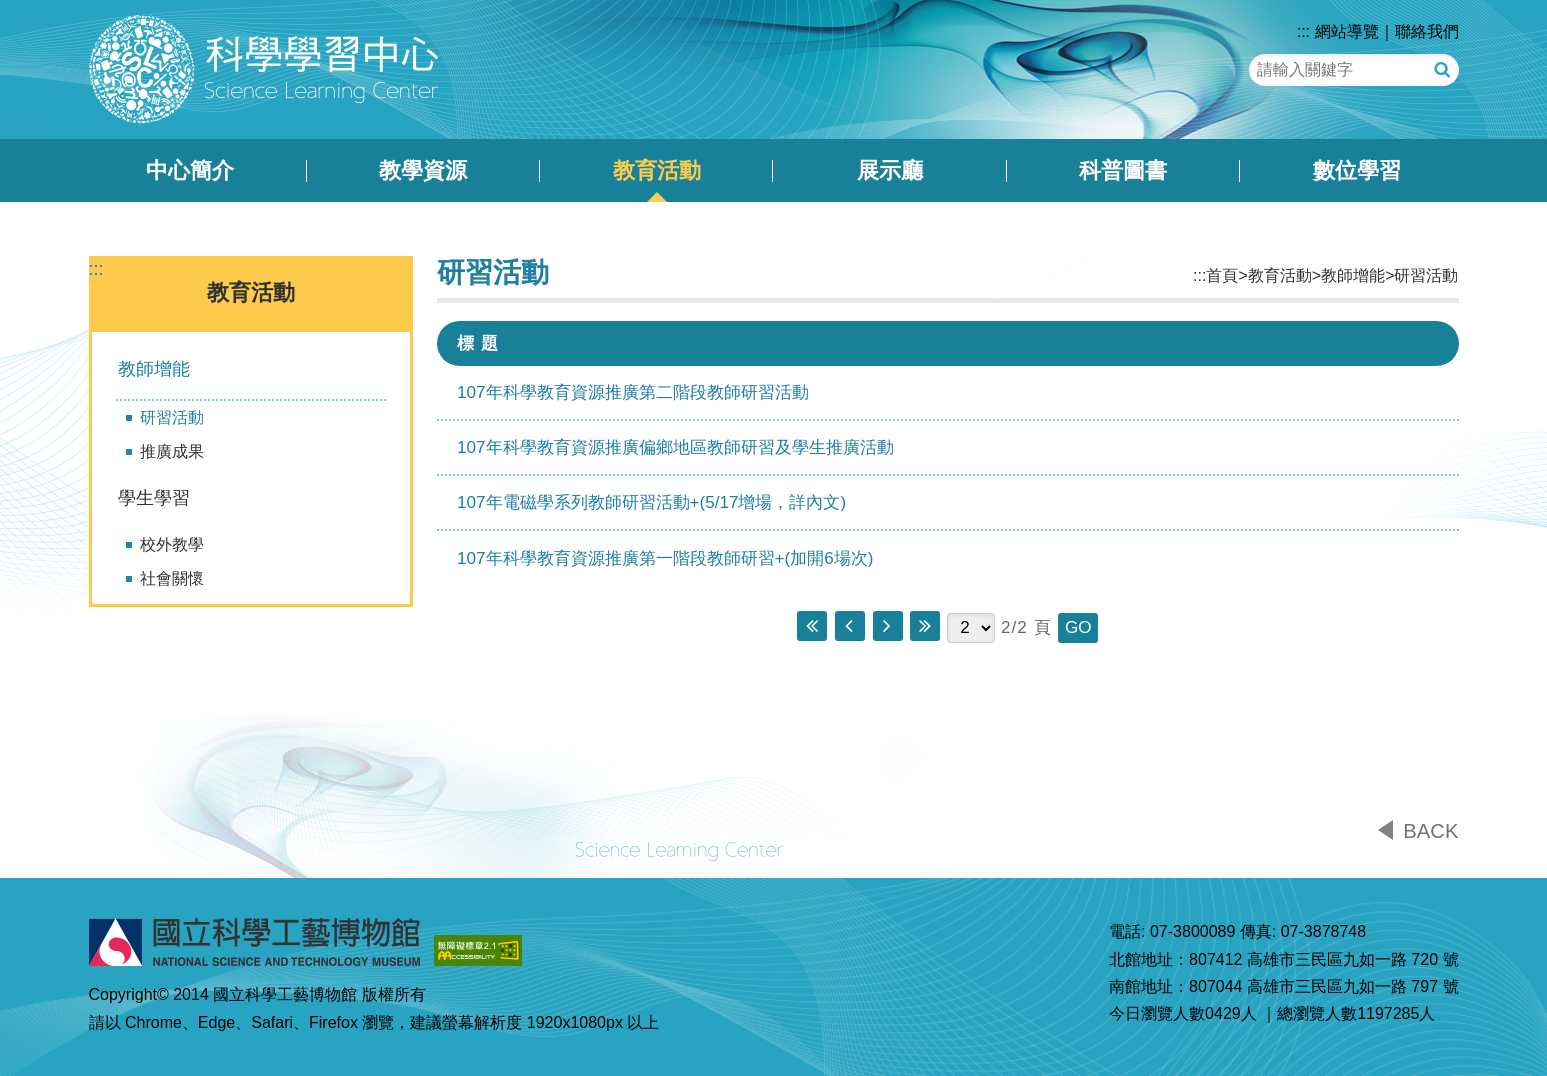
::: (1303, 31)
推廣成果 (172, 451)
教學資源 (423, 170)
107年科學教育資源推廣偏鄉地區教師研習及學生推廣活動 (675, 447)
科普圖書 (1123, 170)
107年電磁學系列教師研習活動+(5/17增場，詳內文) (651, 502)
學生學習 (154, 498)
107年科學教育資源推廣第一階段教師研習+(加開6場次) (665, 558)
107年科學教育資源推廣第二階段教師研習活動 (633, 392)
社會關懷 (172, 578)
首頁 (1222, 275)
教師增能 (154, 369)
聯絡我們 (1427, 31)
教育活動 (657, 170)
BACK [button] (1430, 831)
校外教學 (172, 544)
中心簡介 (190, 170)
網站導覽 (1347, 31)
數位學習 (1357, 170)
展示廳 (890, 170)
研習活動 (172, 417)
